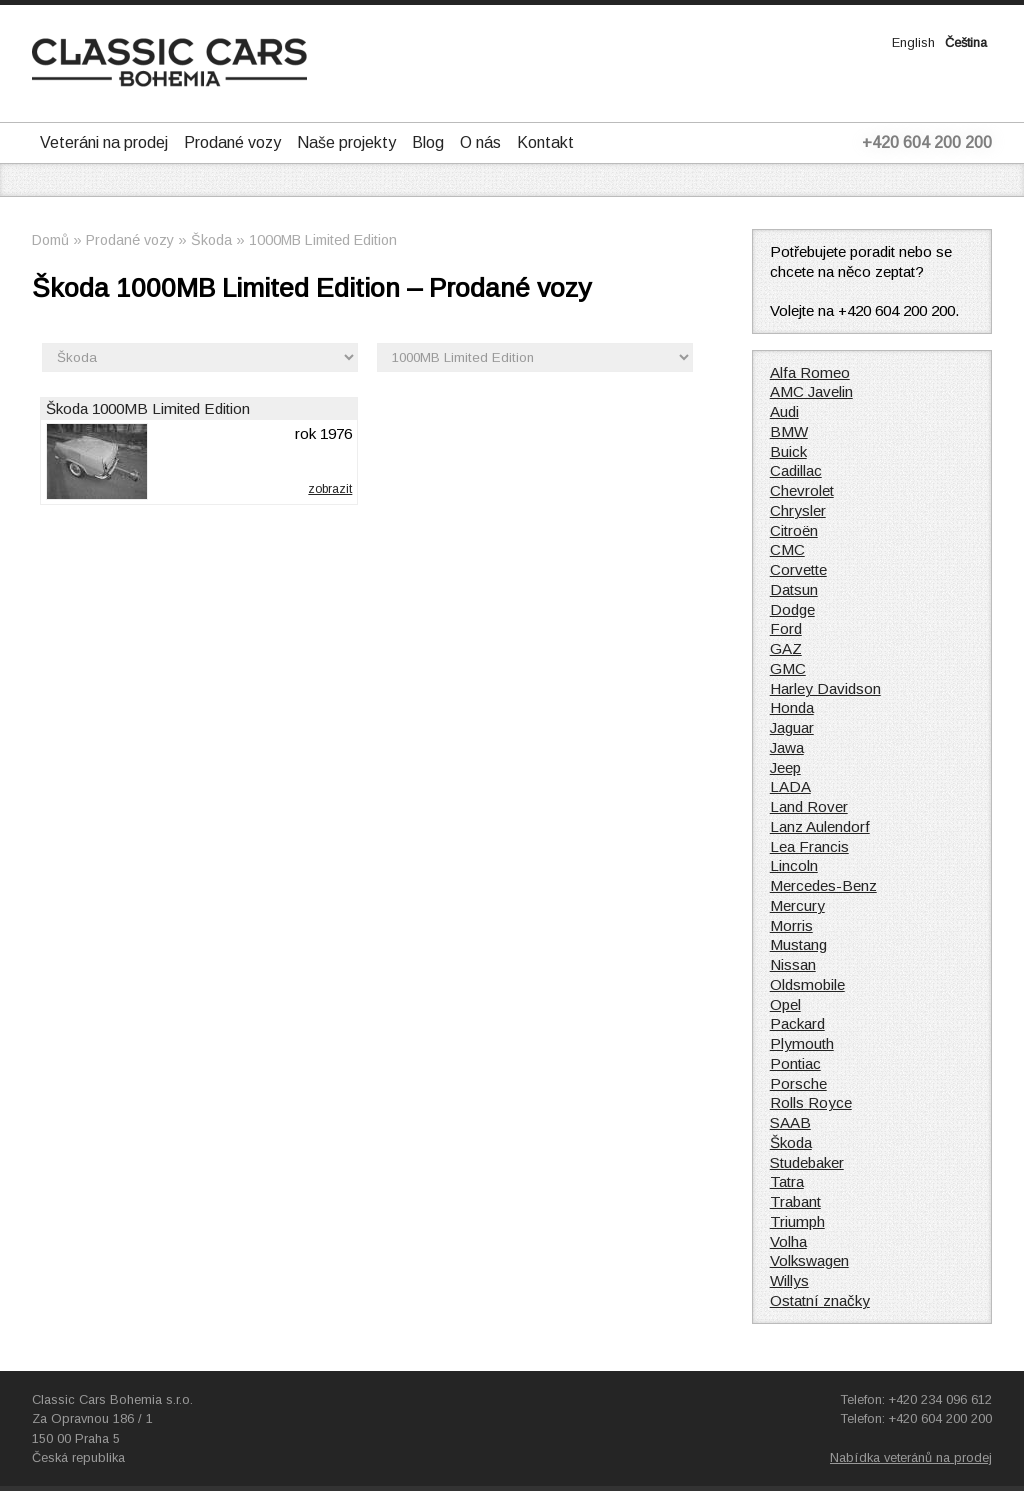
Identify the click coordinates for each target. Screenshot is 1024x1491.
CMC (787, 549)
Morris (791, 925)
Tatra (787, 1181)
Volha (788, 1241)
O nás (480, 142)
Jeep (785, 767)
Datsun (794, 589)
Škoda (211, 240)
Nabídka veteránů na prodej (911, 1457)
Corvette (798, 569)
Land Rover (809, 806)
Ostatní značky (820, 1300)
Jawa (787, 747)
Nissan (793, 964)
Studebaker (807, 1162)
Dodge (792, 609)
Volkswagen (809, 1260)
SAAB (790, 1122)
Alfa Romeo (810, 372)
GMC (788, 668)
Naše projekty (346, 142)
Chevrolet (802, 490)
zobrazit (330, 489)
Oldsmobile (807, 984)
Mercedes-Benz (823, 885)
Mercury (797, 905)
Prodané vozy (232, 142)
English (913, 42)
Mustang (798, 944)
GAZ (786, 648)
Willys (789, 1280)
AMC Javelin (811, 391)
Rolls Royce (811, 1102)
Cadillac (796, 470)
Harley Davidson (825, 688)
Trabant (795, 1201)
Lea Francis (809, 846)
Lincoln (794, 865)
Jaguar (792, 727)
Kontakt (545, 142)
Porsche (798, 1083)
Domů (50, 240)
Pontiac (795, 1063)
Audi (784, 411)
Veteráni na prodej (104, 142)
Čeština (966, 42)
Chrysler (798, 510)
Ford (786, 628)
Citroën (794, 530)
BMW (789, 431)
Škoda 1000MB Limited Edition (148, 408)
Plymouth (802, 1043)
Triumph (797, 1221)
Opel (785, 1004)
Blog (428, 142)
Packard (797, 1023)
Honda (792, 707)
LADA (790, 786)
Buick (788, 451)
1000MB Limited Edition (323, 240)
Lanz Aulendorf (820, 826)
